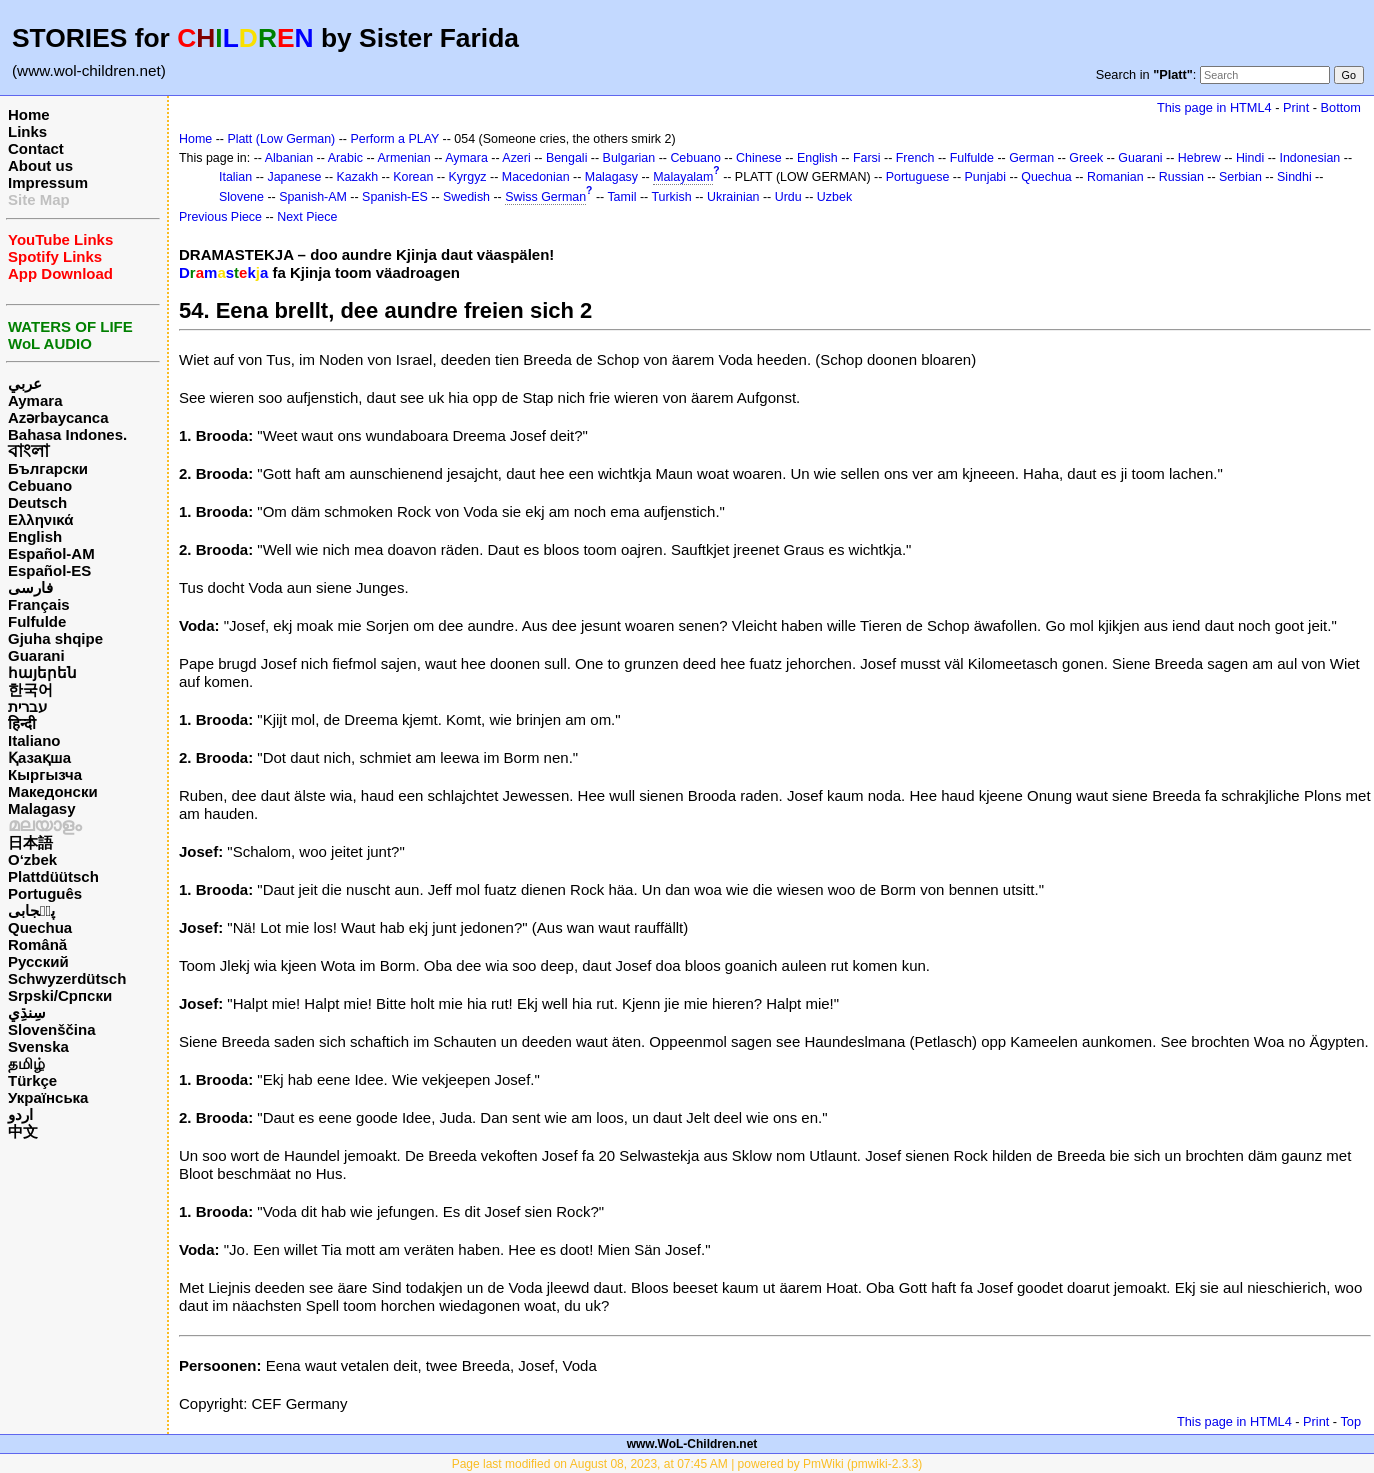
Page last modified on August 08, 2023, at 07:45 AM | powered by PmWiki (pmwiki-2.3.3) (687, 1464)
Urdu (788, 197)
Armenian (403, 158)
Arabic (345, 158)
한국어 (30, 689)
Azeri (516, 158)
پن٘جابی (31, 910)
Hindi (1250, 158)
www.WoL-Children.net (692, 1444)
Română (37, 944)
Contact (36, 148)
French (915, 158)
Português (45, 893)
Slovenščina (52, 1029)
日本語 (30, 842)
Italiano (34, 740)
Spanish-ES (395, 197)
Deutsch (37, 502)
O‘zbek (32, 859)
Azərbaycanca (58, 417)
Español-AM (51, 553)
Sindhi (1294, 177)
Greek (1086, 158)
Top (1350, 1421)
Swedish (466, 197)
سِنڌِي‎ (27, 1012)
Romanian (1115, 177)
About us (40, 165)
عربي (25, 383)
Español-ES (49, 570)
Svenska (38, 1046)
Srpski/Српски (60, 995)
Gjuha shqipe (55, 638)
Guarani (36, 655)
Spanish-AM (313, 197)
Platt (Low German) (281, 139)
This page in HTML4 (1214, 107)
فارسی (30, 587)
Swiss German (545, 197)
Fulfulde (37, 621)
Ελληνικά (40, 519)
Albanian (289, 158)
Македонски (53, 791)
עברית (27, 706)
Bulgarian (629, 158)
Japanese (294, 177)
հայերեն (42, 672)
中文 (23, 1131)
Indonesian (1309, 158)
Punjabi (986, 177)
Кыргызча (45, 774)
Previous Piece (220, 217)
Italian (235, 177)
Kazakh (358, 177)
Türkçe (32, 1080)
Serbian (1240, 177)
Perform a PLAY (394, 139)
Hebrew (1199, 158)
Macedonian (536, 177)
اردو (20, 1114)
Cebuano (40, 485)
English (35, 536)
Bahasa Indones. (67, 434)
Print (1296, 107)
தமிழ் (26, 1063)
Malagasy (42, 808)
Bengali (567, 158)
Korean (413, 177)
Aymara (35, 400)
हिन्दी (22, 723)
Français (39, 604)
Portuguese (918, 177)
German (1031, 158)
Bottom (1341, 107)
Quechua (40, 927)
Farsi (867, 158)
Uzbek (834, 197)
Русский (38, 961)
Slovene (241, 197)
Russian (1181, 177)
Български (48, 468)
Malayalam (683, 177)
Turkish (671, 197)
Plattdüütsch (53, 876)
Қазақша (39, 757)
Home (29, 114)
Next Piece (307, 217)
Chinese (759, 158)
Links (27, 131)
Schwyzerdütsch (67, 978)
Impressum (48, 182)
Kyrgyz (468, 177)
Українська (48, 1097)
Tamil (621, 197)
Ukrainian (733, 197)
